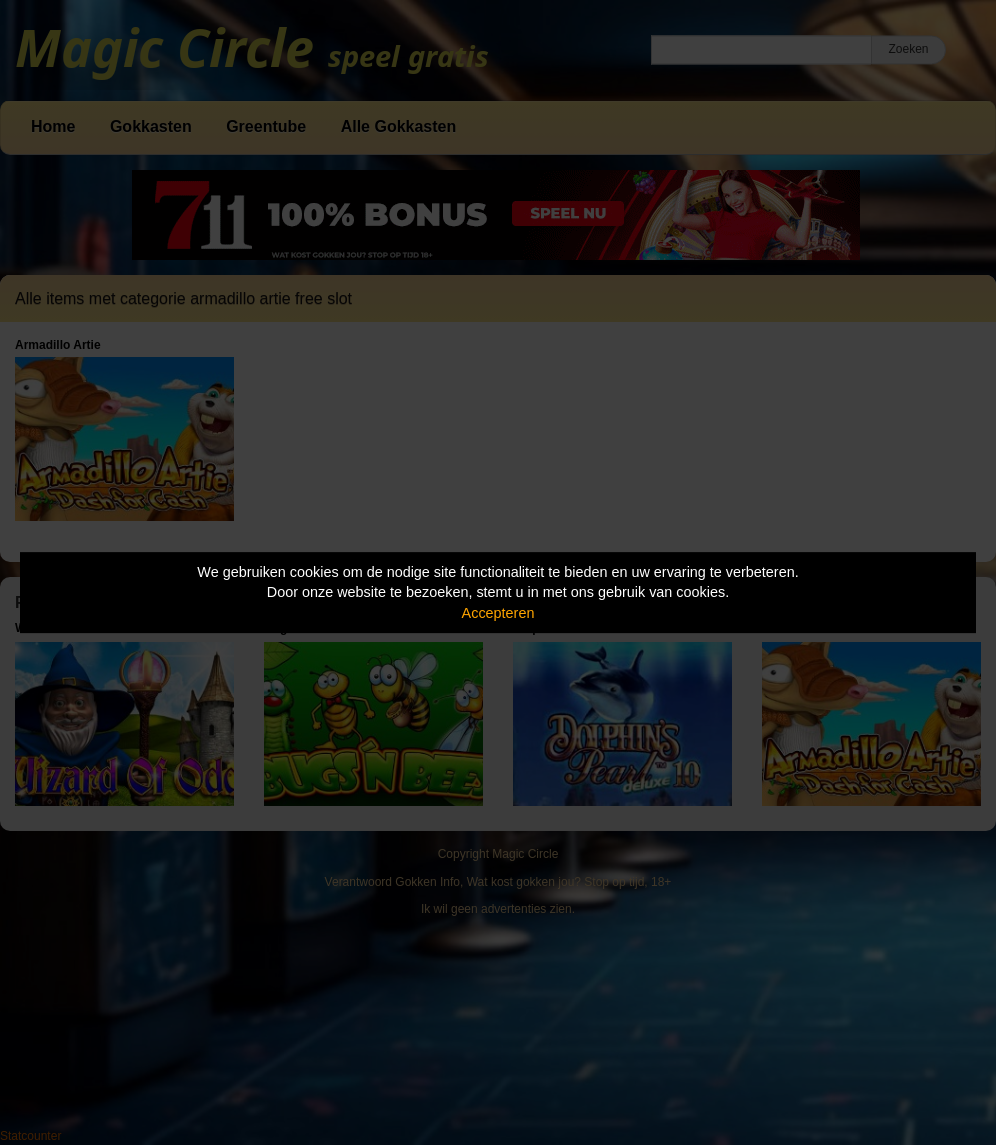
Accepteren (498, 613)
